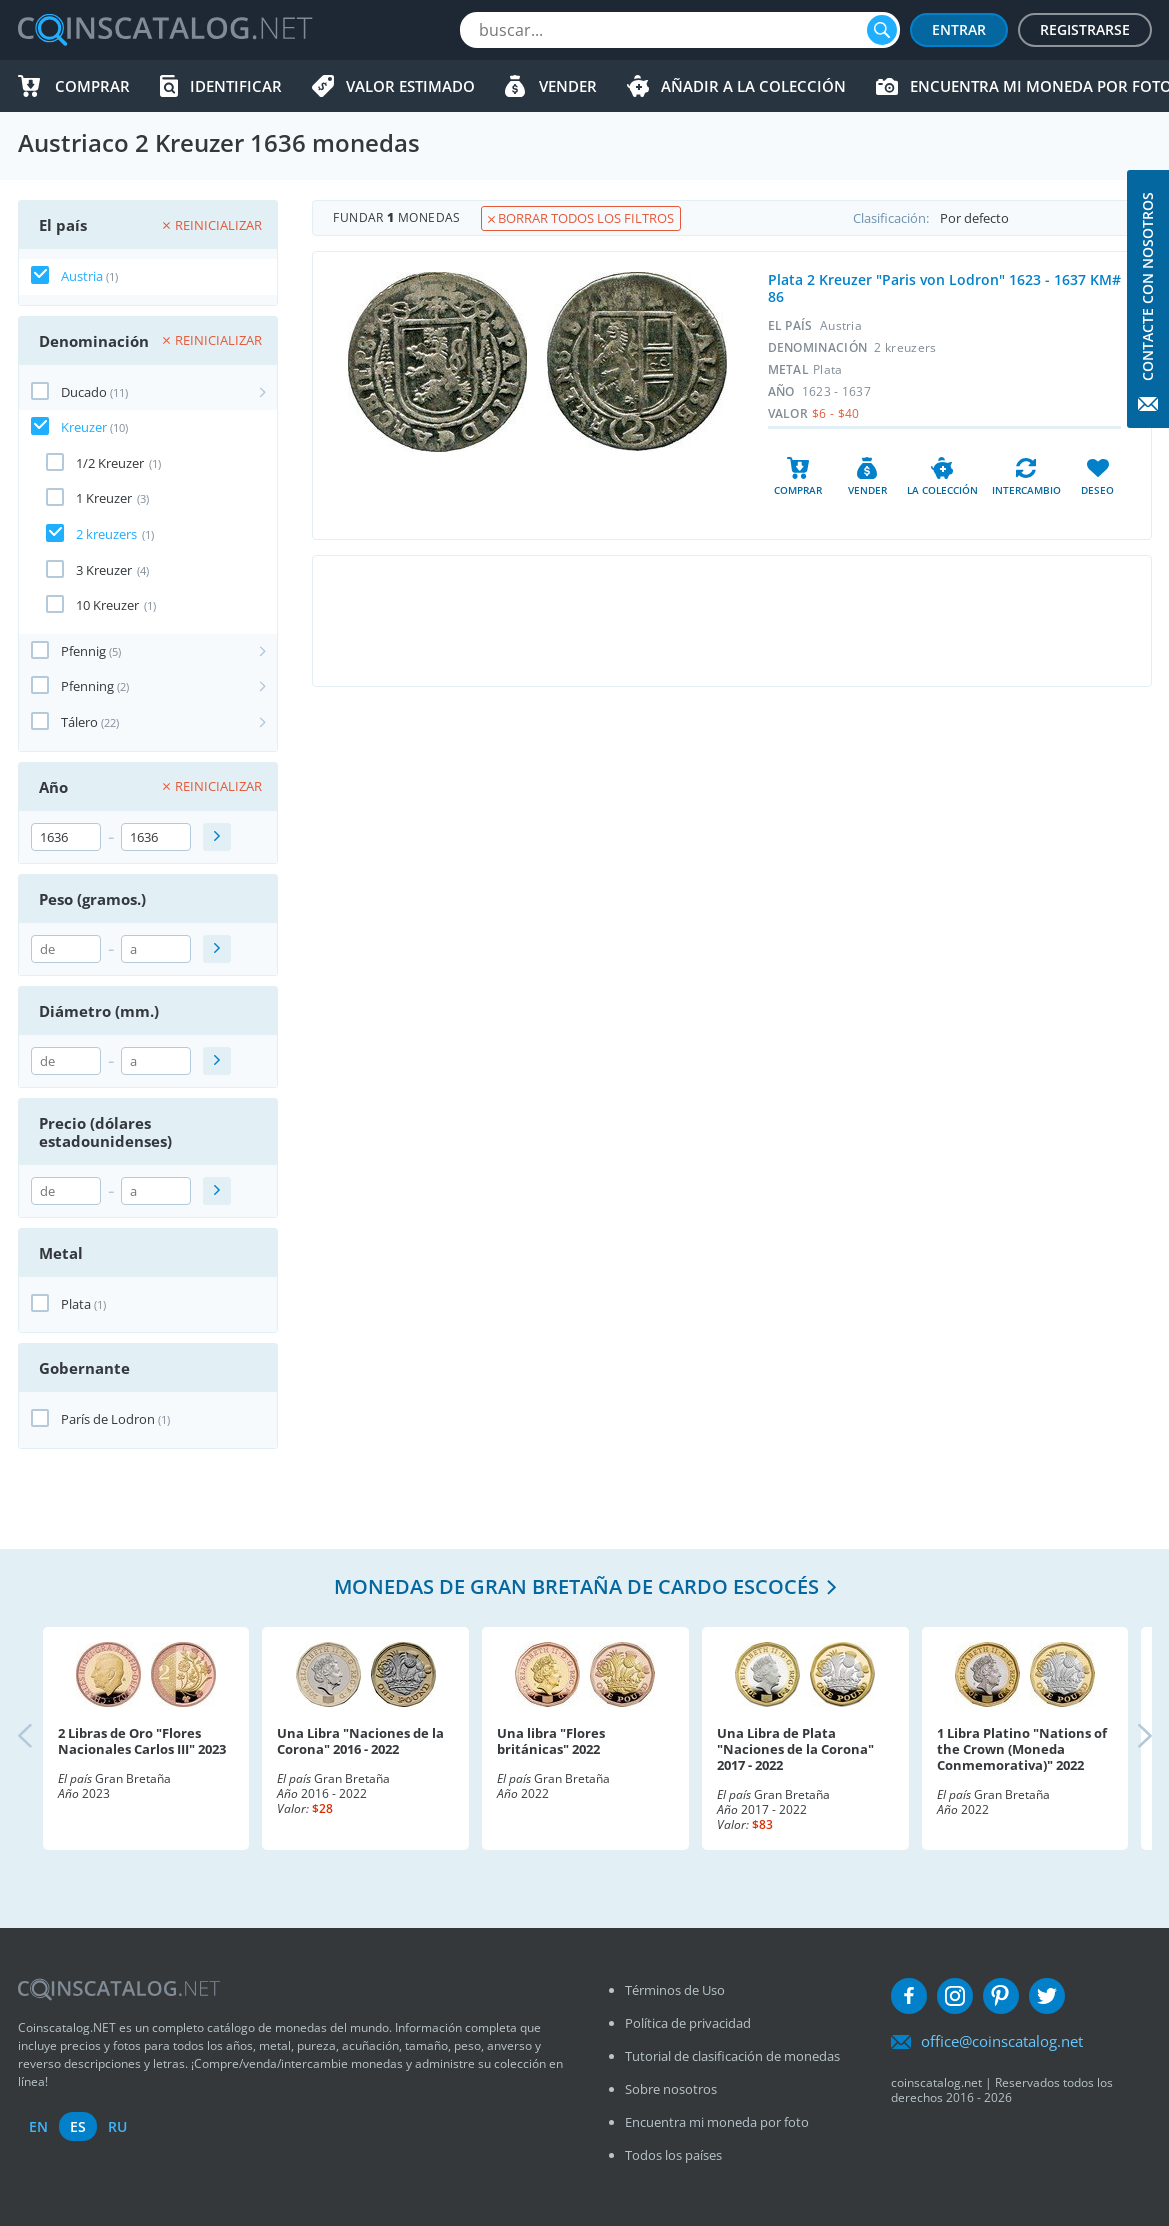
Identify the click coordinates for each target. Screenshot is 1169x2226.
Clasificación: (1002, 218)
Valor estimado (410, 86)
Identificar (236, 86)
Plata (76, 1304)
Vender (568, 86)
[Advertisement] (732, 621)
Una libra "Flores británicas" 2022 (551, 1741)
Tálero (79, 722)
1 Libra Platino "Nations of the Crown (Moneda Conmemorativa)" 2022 (1022, 1749)
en (38, 2126)
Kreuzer (84, 427)
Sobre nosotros (671, 2089)
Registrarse (1085, 29)
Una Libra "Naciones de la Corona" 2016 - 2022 (360, 1741)
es (78, 2126)
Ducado (84, 392)
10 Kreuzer (107, 605)
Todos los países (673, 2155)
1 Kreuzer (104, 498)
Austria (82, 276)
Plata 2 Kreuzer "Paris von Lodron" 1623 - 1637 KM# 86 (944, 288)
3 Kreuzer (104, 570)
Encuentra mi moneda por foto (717, 2122)
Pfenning (87, 686)
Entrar (959, 29)
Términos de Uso (675, 1990)
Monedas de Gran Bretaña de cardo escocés (576, 1586)
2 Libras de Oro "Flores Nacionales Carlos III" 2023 (142, 1741)
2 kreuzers (106, 534)
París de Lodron (108, 1419)
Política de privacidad (688, 2023)
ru (117, 2126)
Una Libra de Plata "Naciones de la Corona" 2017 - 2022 (795, 1749)
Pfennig (83, 651)
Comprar (92, 86)
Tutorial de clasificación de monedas (732, 2056)
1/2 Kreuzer (110, 463)
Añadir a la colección (753, 86)
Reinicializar (212, 225)
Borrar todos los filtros (581, 218)
